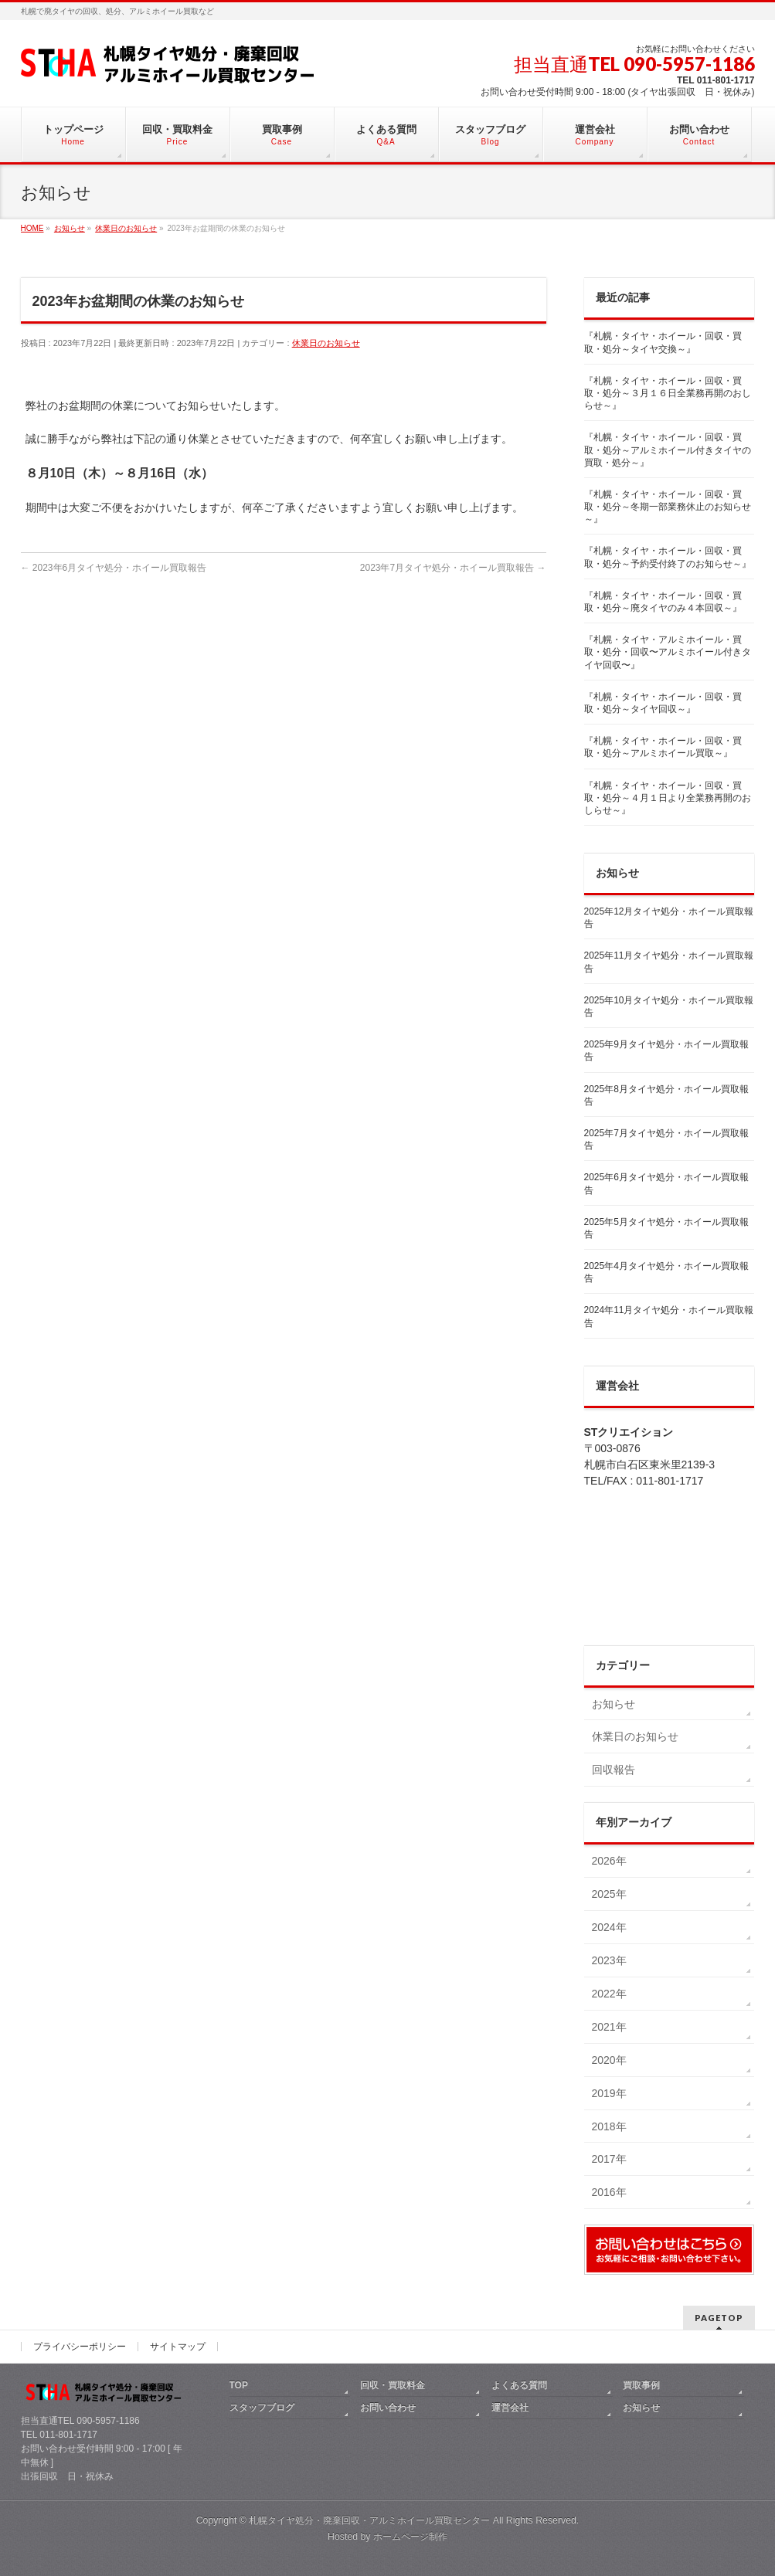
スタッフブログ (261, 2407)
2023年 (609, 1960)
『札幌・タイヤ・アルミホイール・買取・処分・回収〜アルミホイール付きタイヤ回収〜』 (667, 652)
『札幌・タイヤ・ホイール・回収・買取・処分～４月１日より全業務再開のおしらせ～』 (667, 798)
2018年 (609, 2126)
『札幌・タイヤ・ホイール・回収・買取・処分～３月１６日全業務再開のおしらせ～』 (667, 393)
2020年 (609, 2060)
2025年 (609, 1894)
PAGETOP (719, 2318)
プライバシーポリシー (79, 2346)
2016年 (609, 2192)
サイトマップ (178, 2346)
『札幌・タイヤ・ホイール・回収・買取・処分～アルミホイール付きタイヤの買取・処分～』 (667, 449)
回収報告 (613, 1769)
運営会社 (510, 2407)
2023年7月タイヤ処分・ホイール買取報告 (453, 567)
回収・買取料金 (392, 2385)
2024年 (609, 1927)
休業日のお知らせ (326, 343)
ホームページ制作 (410, 2536)
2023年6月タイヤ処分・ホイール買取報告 (114, 567)
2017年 (609, 2159)
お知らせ (613, 1704)
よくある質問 (519, 2385)
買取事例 (641, 2385)
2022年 (609, 1993)
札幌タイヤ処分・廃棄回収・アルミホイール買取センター (369, 2520)
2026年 (609, 1861)
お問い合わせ (388, 2407)
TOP (238, 2385)
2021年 (609, 2027)
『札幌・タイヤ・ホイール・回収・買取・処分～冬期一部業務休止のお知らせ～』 (667, 506)
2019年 (609, 2093)
